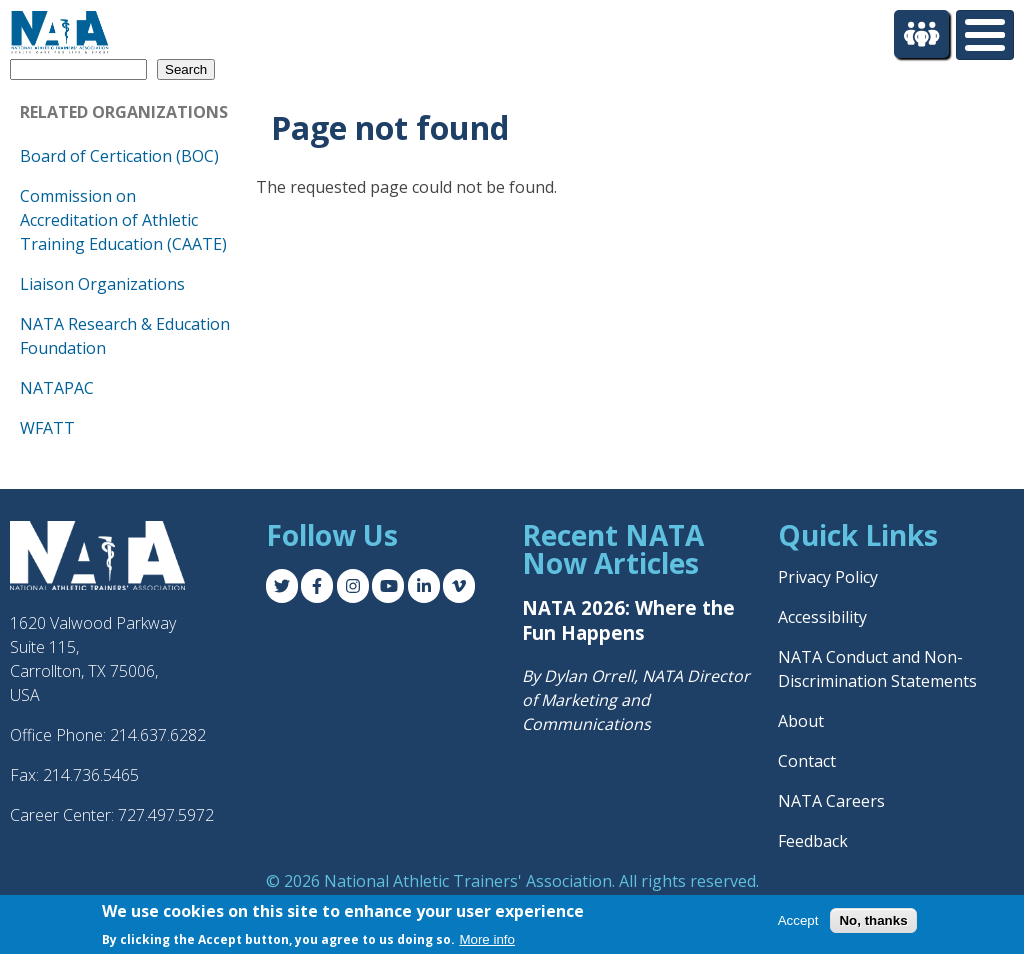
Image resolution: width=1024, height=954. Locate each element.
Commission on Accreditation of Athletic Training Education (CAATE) (123, 220)
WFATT (47, 428)
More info (487, 939)
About (801, 721)
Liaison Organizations (102, 284)
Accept (798, 920)
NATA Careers (831, 801)
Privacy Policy (828, 577)
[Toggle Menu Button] (985, 35)
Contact (807, 761)
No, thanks (873, 920)
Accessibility (822, 617)
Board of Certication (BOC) (119, 156)
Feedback (813, 841)
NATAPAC (57, 388)
